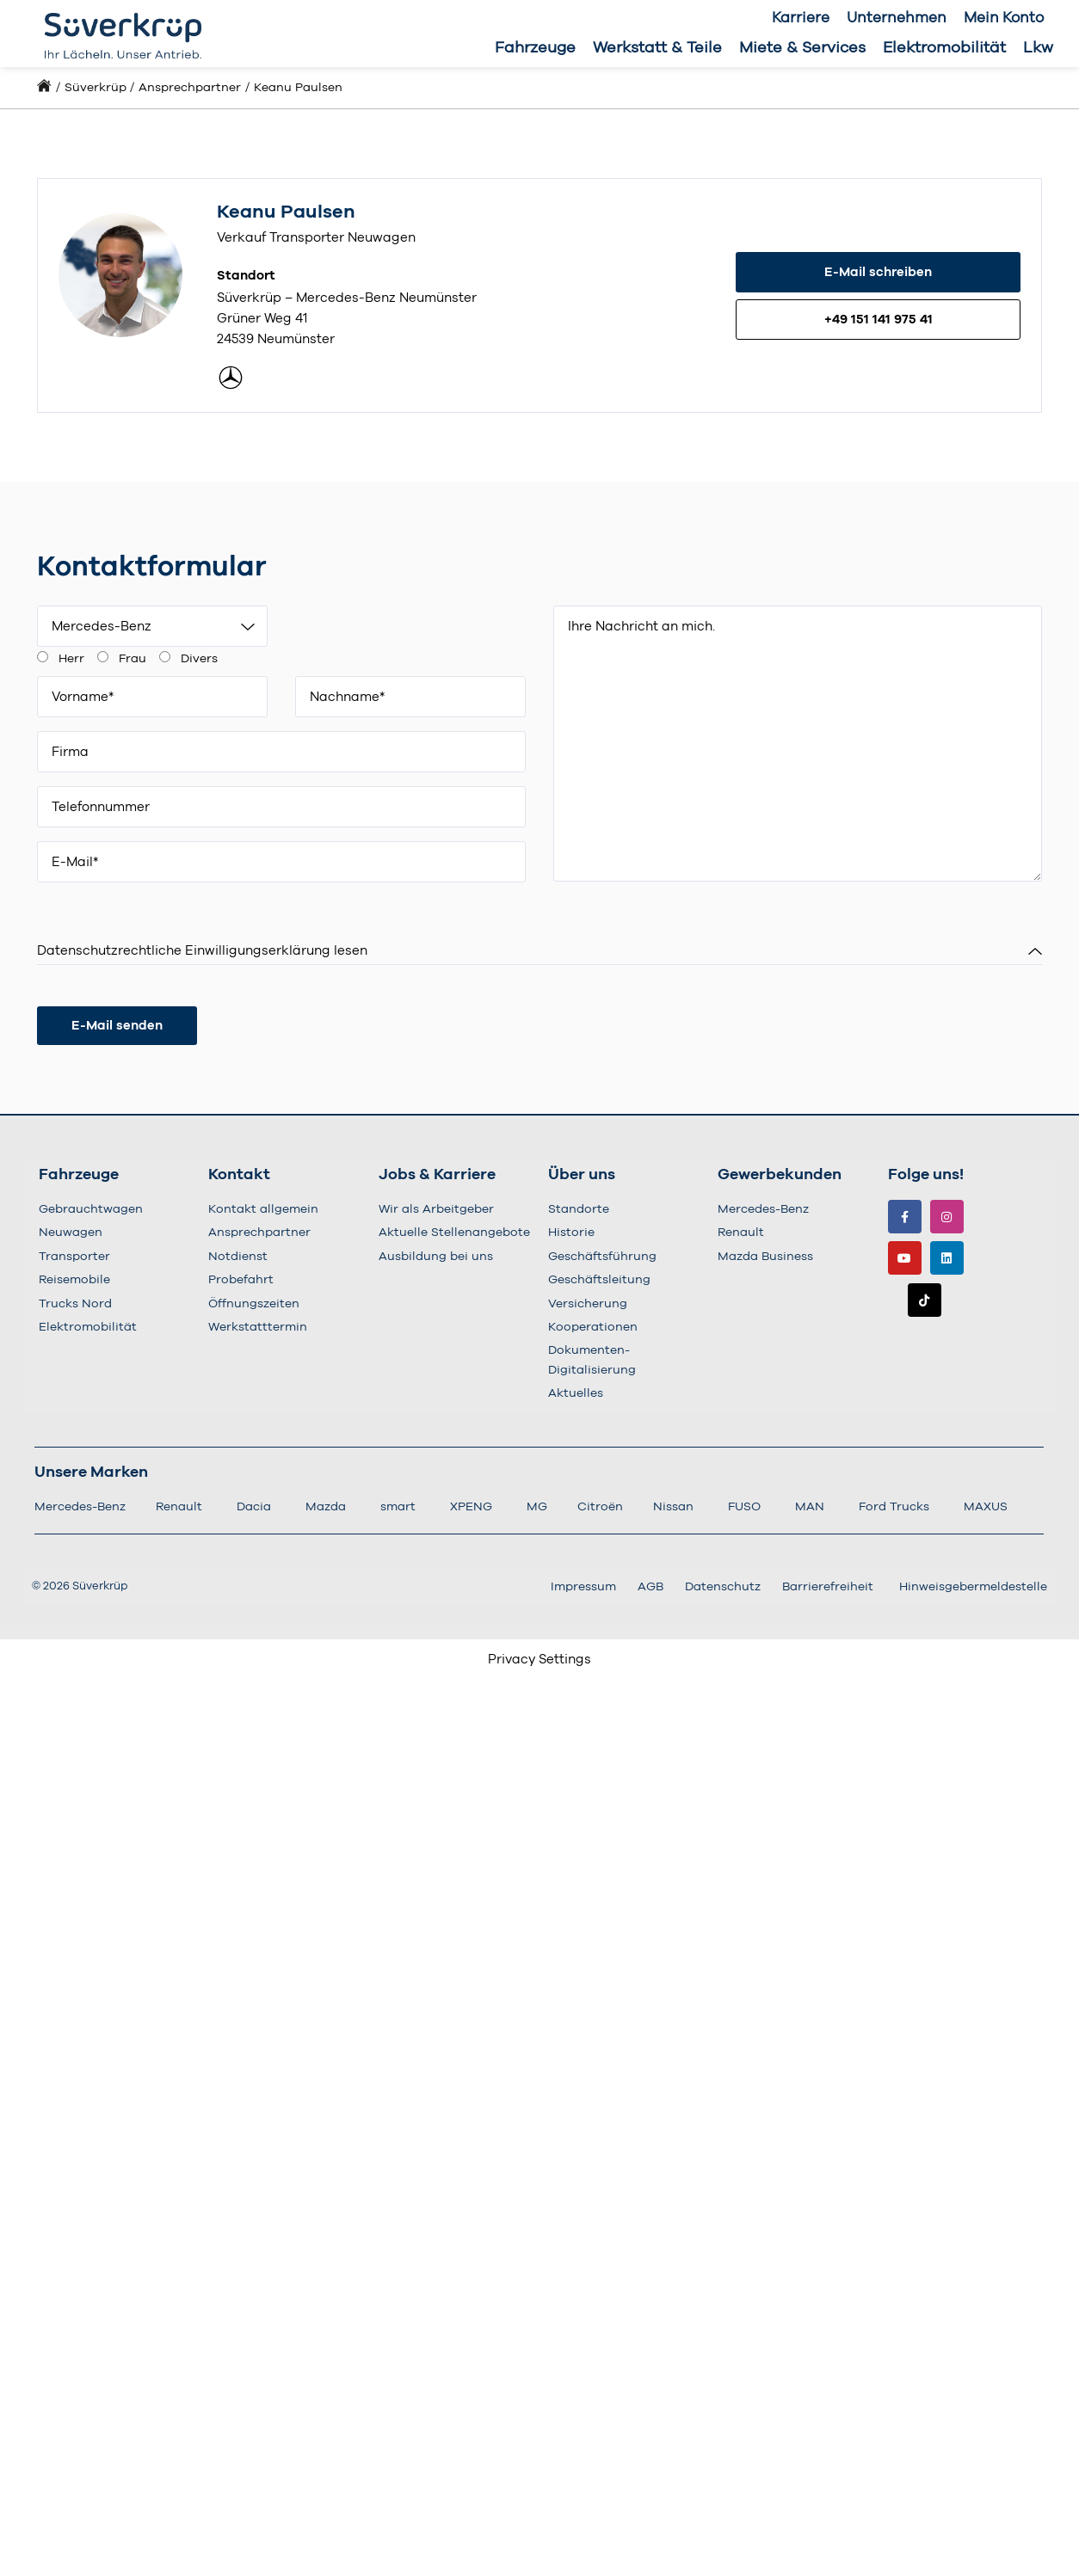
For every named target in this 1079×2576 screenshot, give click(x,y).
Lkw (1038, 48)
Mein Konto (1004, 17)
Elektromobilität (944, 48)
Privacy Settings (539, 1659)
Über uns (581, 1175)
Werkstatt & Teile (657, 48)
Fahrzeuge (535, 48)
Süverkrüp (95, 88)
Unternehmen (896, 17)
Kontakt (239, 1175)
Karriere (800, 17)
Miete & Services (802, 48)
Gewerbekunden (780, 1175)
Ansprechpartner (190, 88)
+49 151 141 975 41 (878, 319)
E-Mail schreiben (878, 272)
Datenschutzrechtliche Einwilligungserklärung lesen (202, 950)
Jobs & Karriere (437, 1175)
